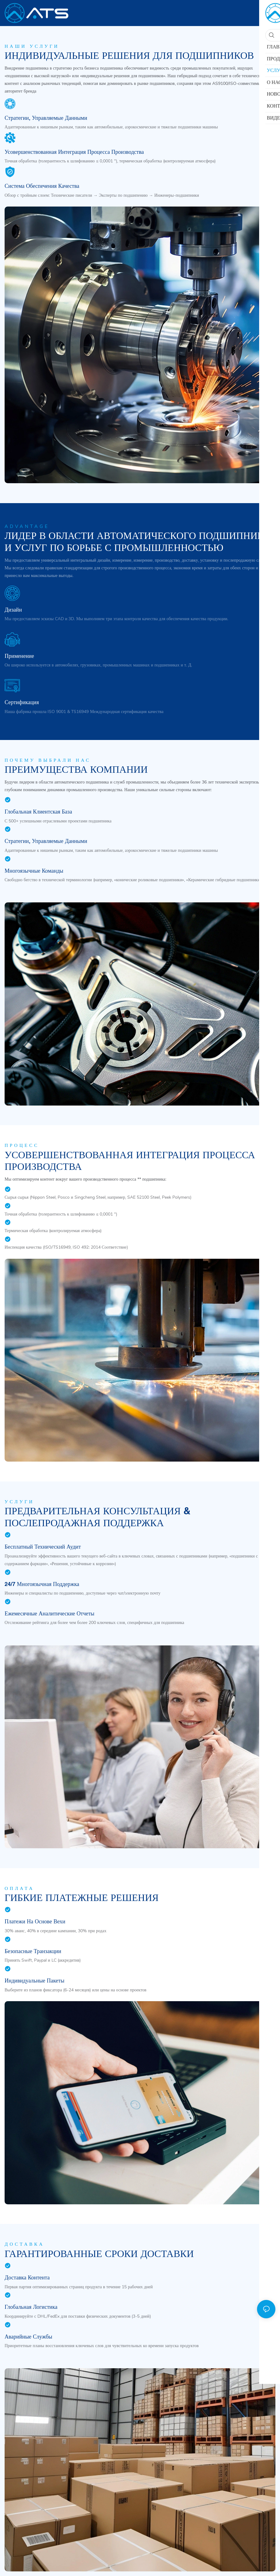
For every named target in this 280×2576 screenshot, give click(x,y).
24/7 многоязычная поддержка (42, 1584)
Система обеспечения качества (42, 186)
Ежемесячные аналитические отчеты (49, 1613)
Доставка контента (27, 2277)
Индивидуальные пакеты (34, 1980)
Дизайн (13, 609)
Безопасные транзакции (33, 1951)
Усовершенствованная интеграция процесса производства (74, 152)
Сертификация (22, 702)
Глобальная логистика (31, 2307)
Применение (19, 656)
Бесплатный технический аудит (43, 1546)
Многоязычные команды (34, 870)
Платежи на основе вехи (35, 1921)
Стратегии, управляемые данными (46, 118)
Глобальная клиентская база (38, 811)
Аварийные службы (28, 2336)
